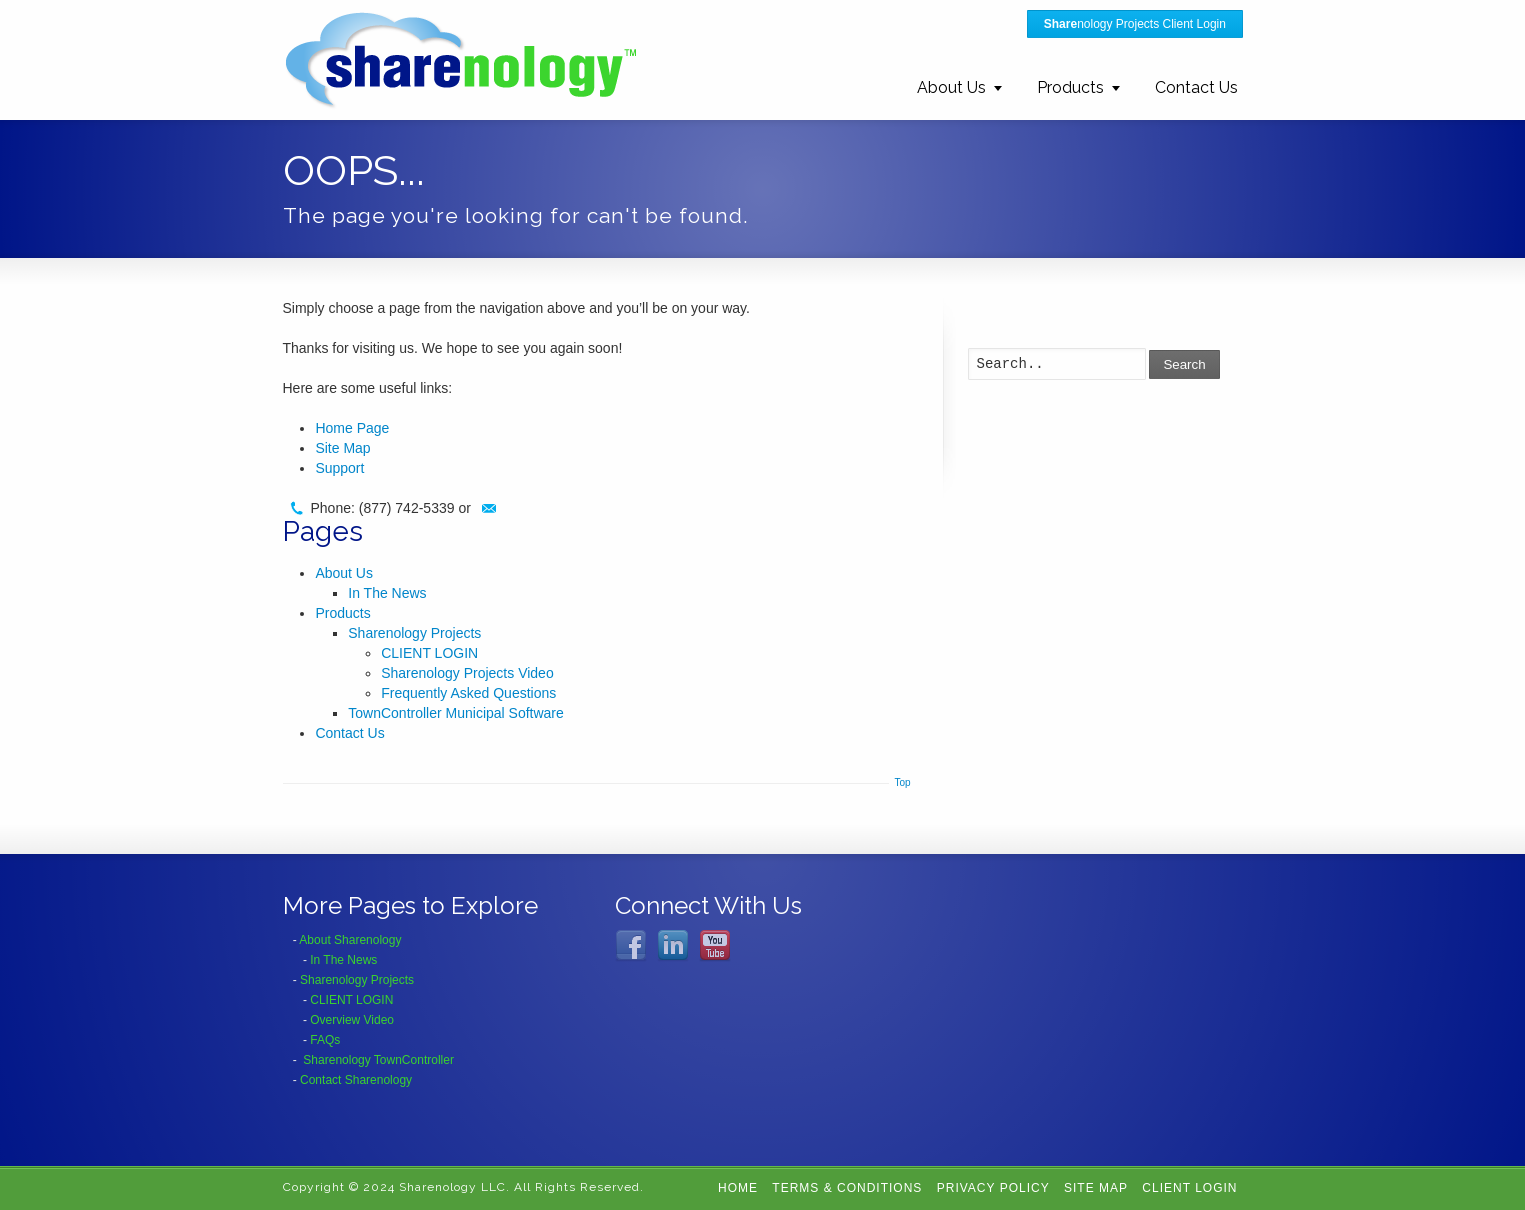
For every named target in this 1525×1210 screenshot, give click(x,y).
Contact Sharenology (356, 1080)
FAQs (325, 1040)
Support (339, 468)
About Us (951, 87)
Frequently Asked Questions (468, 693)
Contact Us (1196, 87)
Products (1070, 87)
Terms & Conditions (847, 1188)
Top (902, 782)
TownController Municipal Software (456, 713)
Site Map (342, 448)
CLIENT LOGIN (429, 653)
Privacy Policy (993, 1188)
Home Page (352, 428)
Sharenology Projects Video (467, 673)
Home (738, 1188)
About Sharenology (350, 940)
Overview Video (352, 1020)
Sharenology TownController (378, 1060)
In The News (387, 593)
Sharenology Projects (414, 633)
